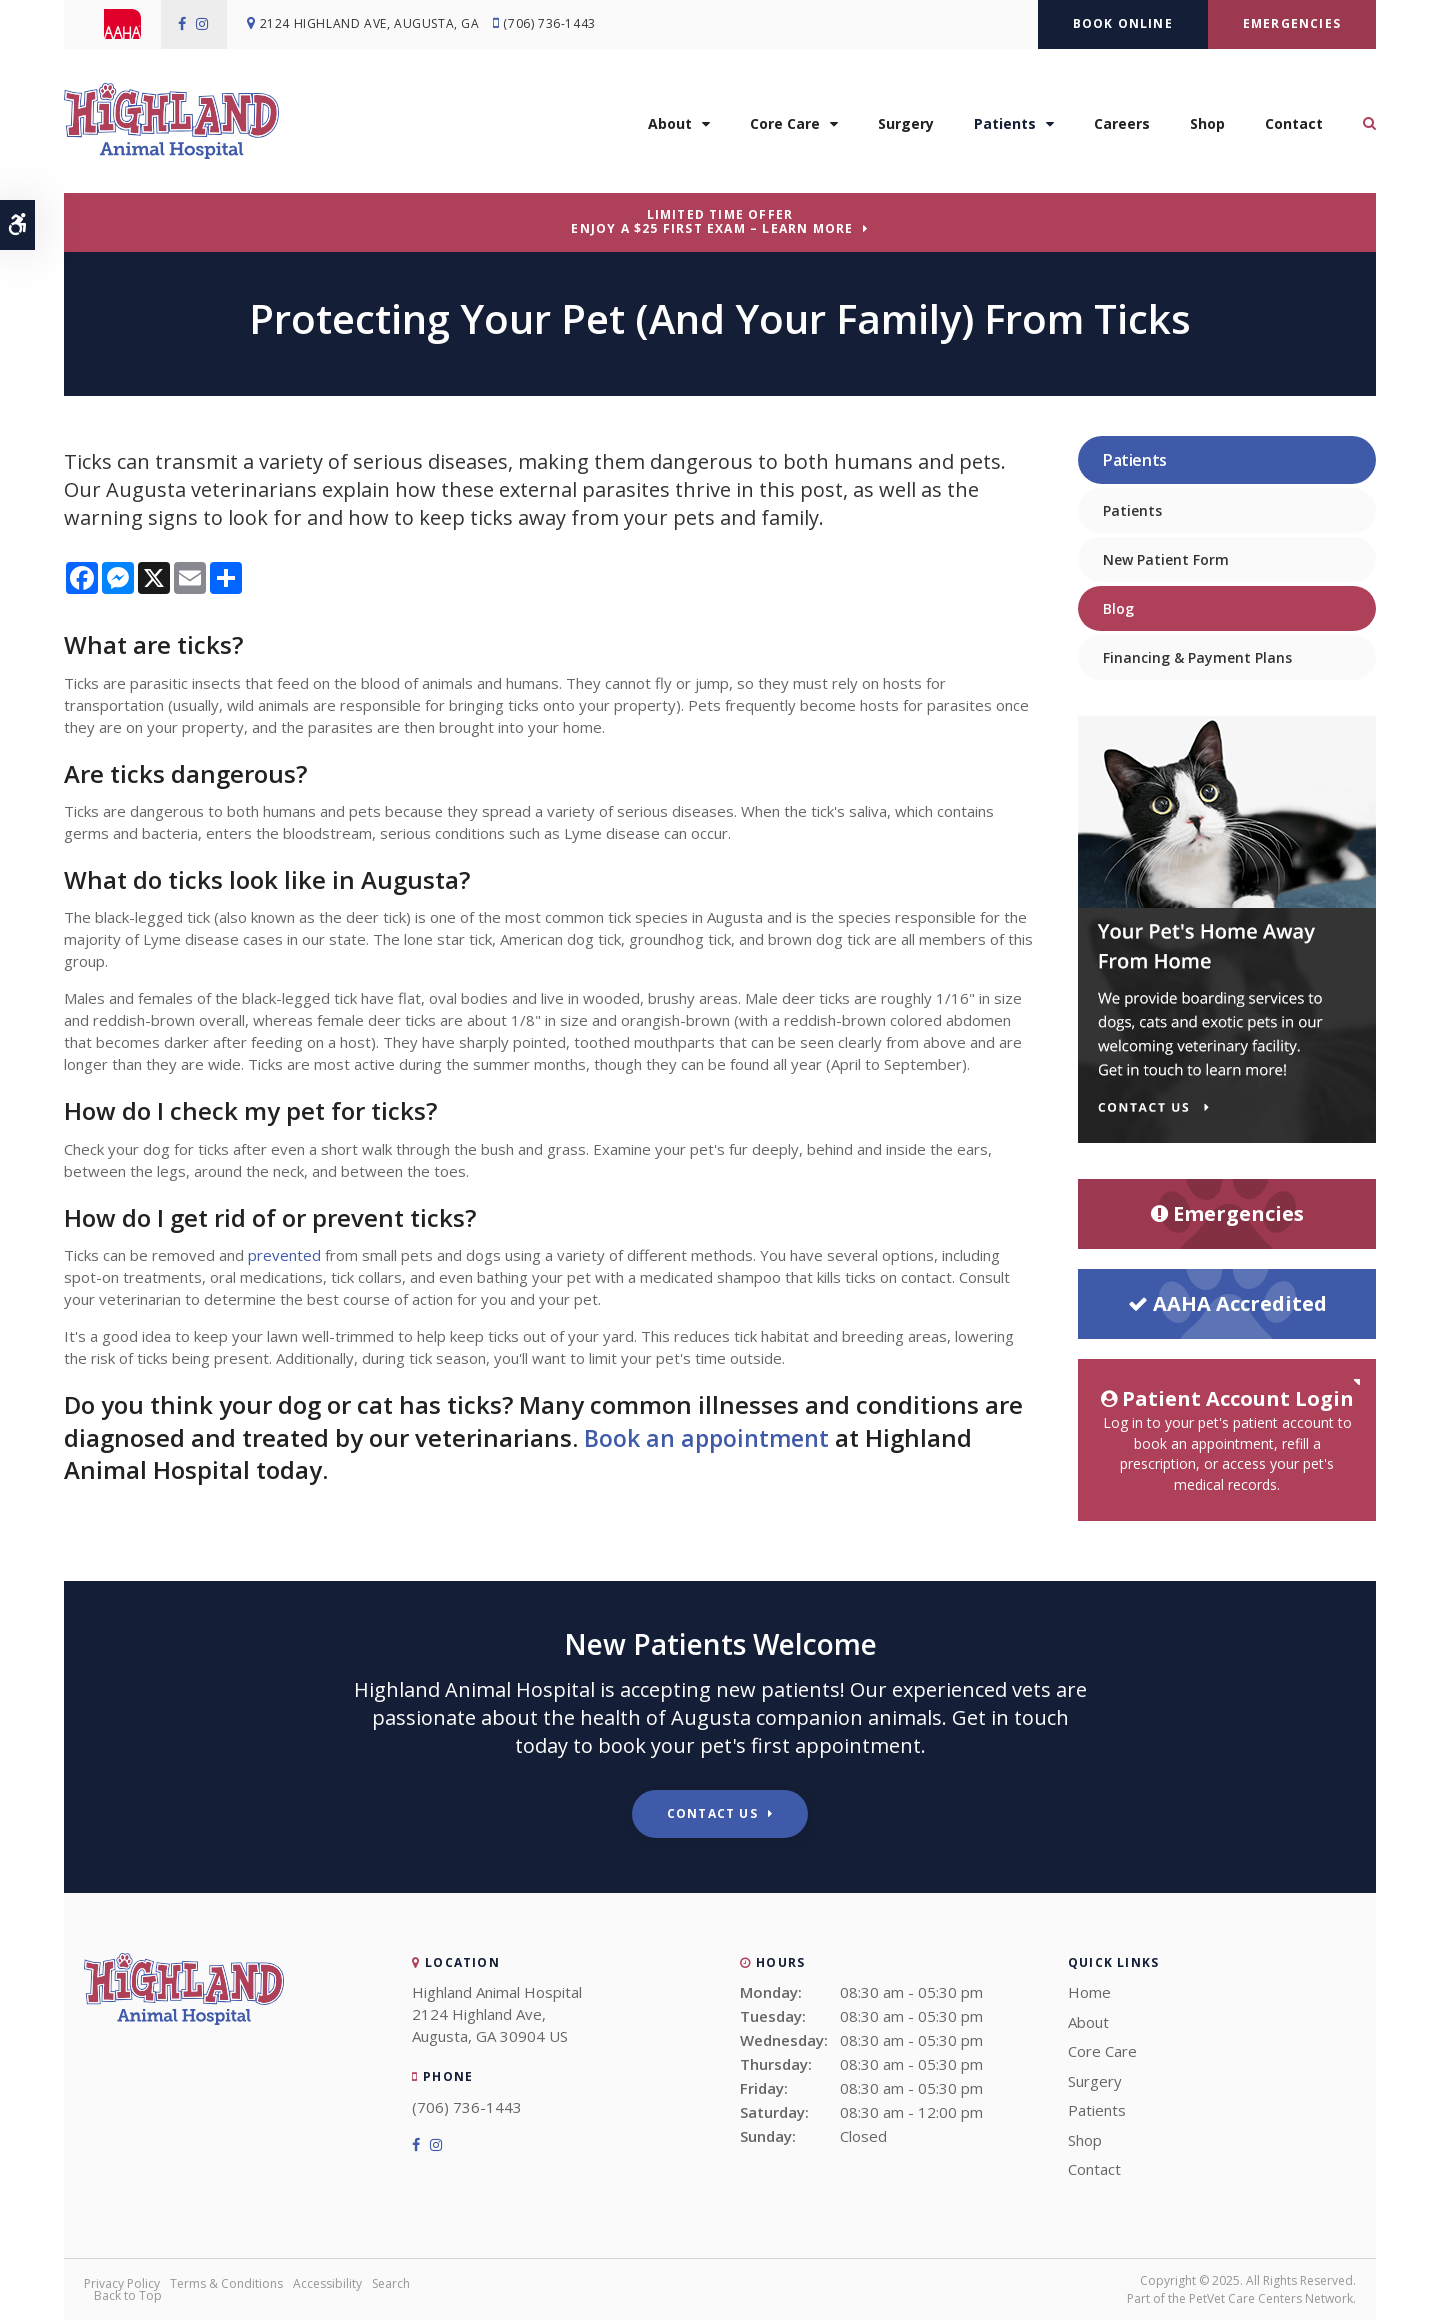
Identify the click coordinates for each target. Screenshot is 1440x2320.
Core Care (785, 126)
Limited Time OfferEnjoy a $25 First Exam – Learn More (712, 222)
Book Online (1123, 23)
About (670, 126)
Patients (1005, 126)
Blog (1118, 608)
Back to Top (128, 2295)
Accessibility (327, 2283)
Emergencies (1292, 23)
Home (1089, 1992)
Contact (1294, 126)
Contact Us (712, 1813)
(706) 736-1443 (554, 24)
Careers (1122, 126)
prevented (284, 1255)
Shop (1207, 126)
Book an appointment (710, 1437)
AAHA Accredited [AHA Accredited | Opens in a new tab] (1227, 1303)
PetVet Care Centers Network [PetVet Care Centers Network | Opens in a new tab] (1271, 2298)
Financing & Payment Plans (1197, 657)
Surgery (906, 126)
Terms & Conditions (226, 2283)
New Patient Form (1166, 559)
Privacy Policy (122, 2283)
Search (391, 2283)
